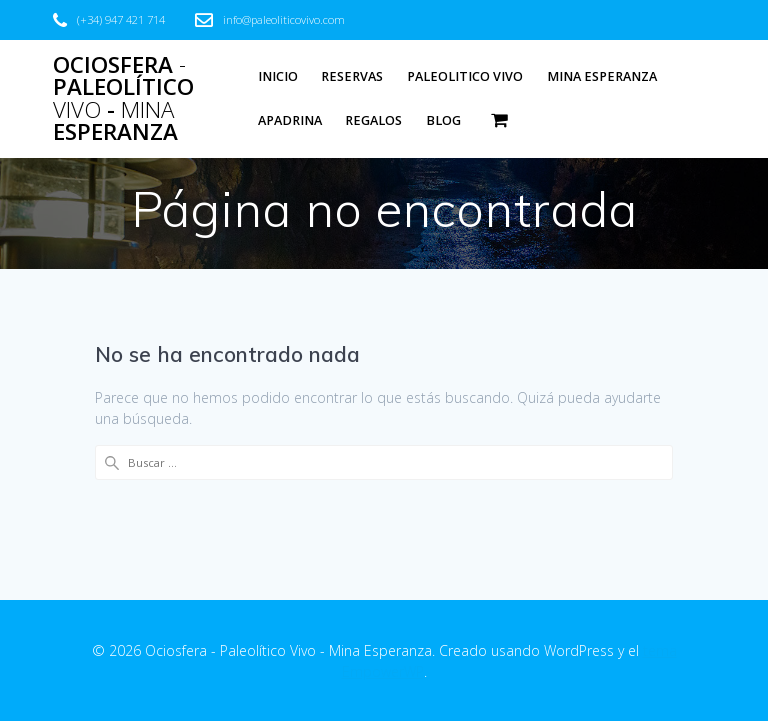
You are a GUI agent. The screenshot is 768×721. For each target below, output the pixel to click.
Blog (443, 120)
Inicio (278, 76)
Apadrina (290, 120)
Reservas (352, 76)
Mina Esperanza (602, 76)
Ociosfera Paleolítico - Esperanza (123, 99)
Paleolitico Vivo (465, 76)
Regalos (373, 120)
